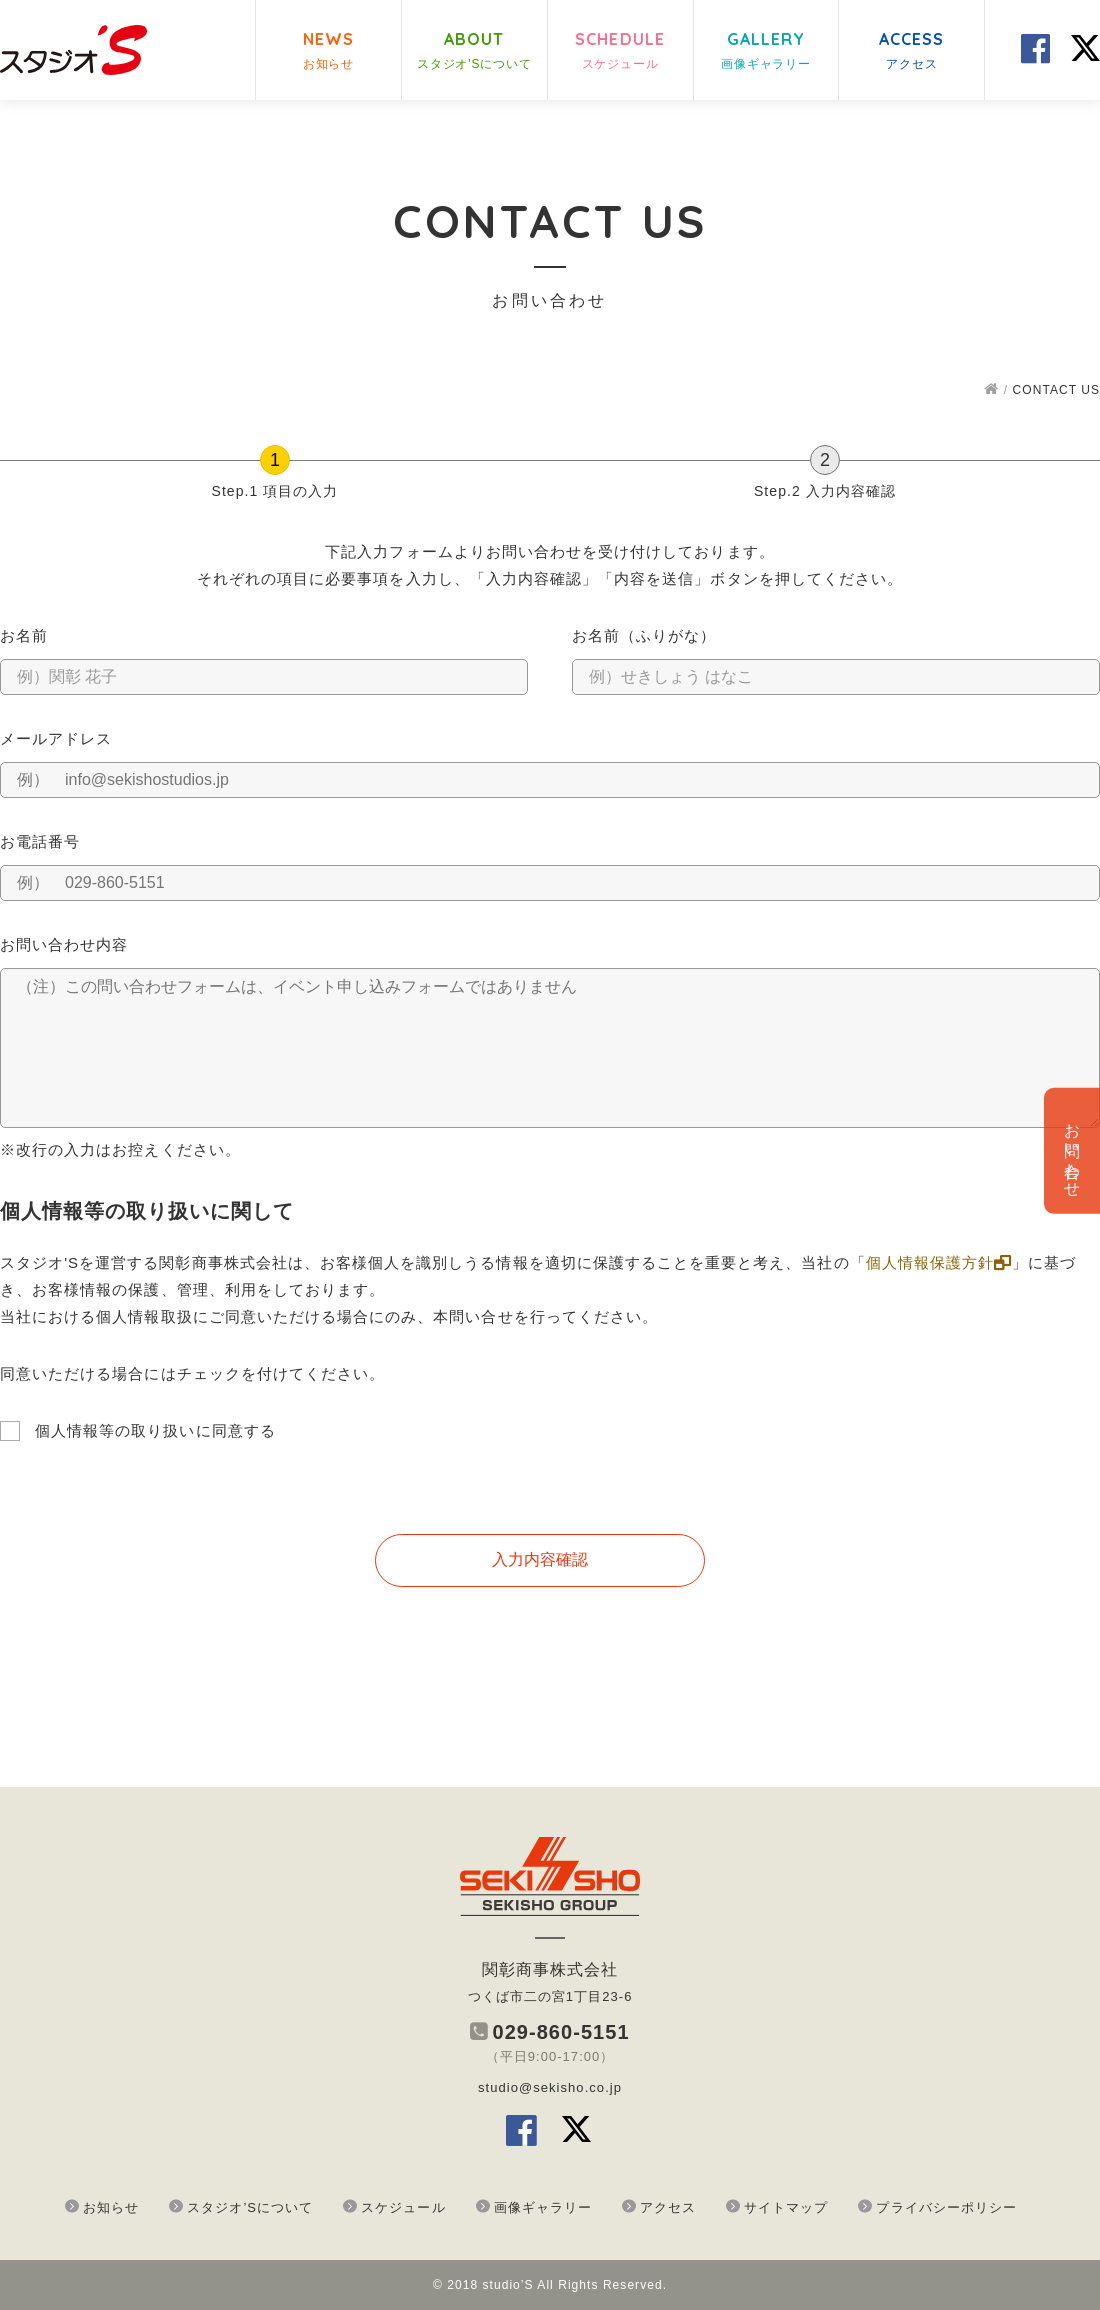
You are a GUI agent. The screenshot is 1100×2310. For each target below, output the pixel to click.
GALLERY (766, 52)
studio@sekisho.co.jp (550, 2087)
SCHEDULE (620, 52)
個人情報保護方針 (939, 1262)
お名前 (24, 635)
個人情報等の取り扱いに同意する (155, 1430)
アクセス (668, 2207)
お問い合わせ (1072, 1151)
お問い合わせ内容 (64, 944)
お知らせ (111, 2207)
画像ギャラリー (543, 2207)
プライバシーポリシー (946, 2207)
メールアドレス (56, 738)
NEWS (328, 52)
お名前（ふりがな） (644, 635)
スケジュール (403, 2207)
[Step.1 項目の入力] (275, 460)
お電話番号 (40, 841)
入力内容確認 (540, 1559)
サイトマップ (786, 2207)
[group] (550, 476)
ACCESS (912, 52)
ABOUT (474, 52)
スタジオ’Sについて (250, 2207)
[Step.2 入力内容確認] (825, 460)
